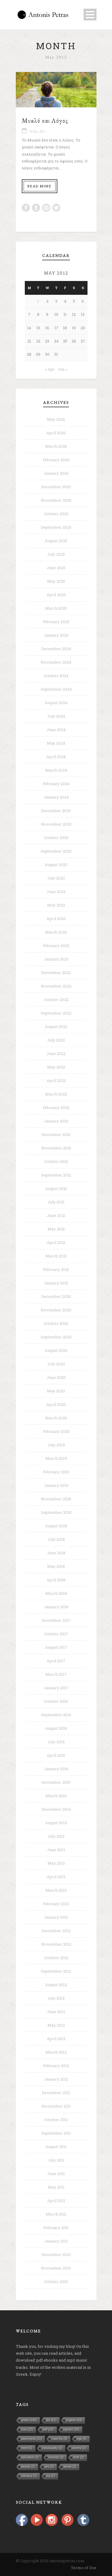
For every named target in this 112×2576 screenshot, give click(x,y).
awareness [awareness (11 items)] (32, 2438)
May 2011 (56, 2187)
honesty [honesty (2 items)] (56, 2457)
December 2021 (56, 1134)
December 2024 (56, 648)
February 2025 (56, 621)
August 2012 (56, 1984)
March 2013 (56, 1890)
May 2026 (56, 419)
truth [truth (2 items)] (78, 2457)
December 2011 (56, 2092)
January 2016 (56, 1768)
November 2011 (56, 2106)
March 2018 (56, 1593)
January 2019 (56, 1485)
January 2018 (56, 1606)
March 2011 (56, 2214)
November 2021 (56, 1148)
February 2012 (56, 2065)
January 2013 (56, 1917)
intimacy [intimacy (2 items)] (29, 2476)
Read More (39, 186)
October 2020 (56, 1323)
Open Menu (90, 14)
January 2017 (56, 1687)
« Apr (50, 369)
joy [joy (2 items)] (51, 2476)
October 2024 (56, 675)
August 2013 (56, 1822)
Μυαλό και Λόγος (45, 120)
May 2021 (56, 1229)
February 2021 (56, 1269)
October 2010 (56, 2281)
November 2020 (56, 1310)
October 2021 (56, 1161)
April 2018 (56, 1579)
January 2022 (56, 1121)
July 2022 (56, 1040)
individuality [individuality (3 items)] (52, 2448)
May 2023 (56, 905)
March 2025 (56, 608)
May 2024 (56, 743)
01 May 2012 (37, 131)
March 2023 (56, 932)
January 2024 (56, 797)
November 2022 (56, 986)
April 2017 (56, 1660)
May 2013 (56, 1863)
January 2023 (56, 959)
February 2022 (56, 1107)
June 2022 (56, 1053)
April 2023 (56, 918)
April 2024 (56, 756)
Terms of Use (83, 2567)
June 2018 (56, 1552)
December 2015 (56, 1782)
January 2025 (56, 635)
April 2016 (56, 1755)
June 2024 (56, 729)
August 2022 (56, 1026)
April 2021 (56, 1242)
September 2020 (56, 1337)
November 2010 (56, 2268)
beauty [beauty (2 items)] (28, 2466)
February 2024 (56, 783)
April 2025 (56, 594)
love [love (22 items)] (27, 2429)
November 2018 (56, 1499)
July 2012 (56, 1998)
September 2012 (56, 1971)
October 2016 (56, 1701)
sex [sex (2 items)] (49, 2466)
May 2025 (56, 581)
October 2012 (56, 1957)
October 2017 (56, 1633)
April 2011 (56, 2200)
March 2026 (56, 446)
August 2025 (56, 540)
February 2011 (56, 2227)
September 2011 (56, 2133)
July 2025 (56, 554)
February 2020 (56, 1431)
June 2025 (56, 567)
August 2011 (56, 2146)
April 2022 (56, 1080)
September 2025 (56, 527)
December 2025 (56, 486)
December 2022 (56, 972)
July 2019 (56, 1445)
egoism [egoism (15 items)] (71, 2429)
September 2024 (56, 689)
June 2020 (56, 1377)
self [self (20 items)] (48, 2429)
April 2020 (56, 1404)
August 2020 (56, 1350)
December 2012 (56, 1930)
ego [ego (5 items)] (82, 2438)
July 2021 (56, 1202)
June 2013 (56, 1849)
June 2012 (56, 2011)
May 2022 (56, 1067)
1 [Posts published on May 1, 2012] (38, 301)
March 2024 (56, 770)
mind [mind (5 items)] (27, 2448)
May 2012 (56, 2025)
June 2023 (56, 891)
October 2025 (56, 513)
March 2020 (56, 1418)
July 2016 (56, 1741)
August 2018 (56, 1526)
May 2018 (56, 1566)
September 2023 (56, 851)
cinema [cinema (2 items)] (79, 2448)
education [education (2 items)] (30, 2457)
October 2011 (56, 2119)
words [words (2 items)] (70, 2466)
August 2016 (56, 1728)
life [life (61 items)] (51, 2420)
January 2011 (56, 2241)
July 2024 (56, 716)
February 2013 (56, 1903)
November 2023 (56, 824)
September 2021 (56, 1175)
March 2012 (56, 2052)
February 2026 (56, 459)
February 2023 (56, 945)
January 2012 (56, 2079)
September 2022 (56, 1013)
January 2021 (56, 1283)
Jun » (62, 369)
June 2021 (56, 1215)
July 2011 (56, 2160)
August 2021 (56, 1188)
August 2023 (56, 864)
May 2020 (56, 1391)
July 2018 (56, 1539)
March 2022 (56, 1094)
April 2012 (56, 2038)
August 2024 (56, 702)
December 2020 (56, 1296)
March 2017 (56, 1674)
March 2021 (56, 1256)
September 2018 (56, 1512)
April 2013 (56, 1876)
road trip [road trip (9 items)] (59, 2438)
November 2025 (56, 500)
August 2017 (56, 1647)
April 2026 (56, 432)
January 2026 (56, 473)
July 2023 (56, 878)
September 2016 (56, 1714)
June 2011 (56, 2173)
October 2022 (56, 999)
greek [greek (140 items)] (29, 2420)
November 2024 (56, 662)
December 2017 (56, 1620)
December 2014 (56, 1809)
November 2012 (56, 1944)
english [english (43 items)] (74, 2420)
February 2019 (56, 1472)
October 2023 (56, 837)
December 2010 (56, 2254)
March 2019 (56, 1458)
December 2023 (56, 810)
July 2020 (56, 1364)
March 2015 (56, 1795)
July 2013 (56, 1836)
